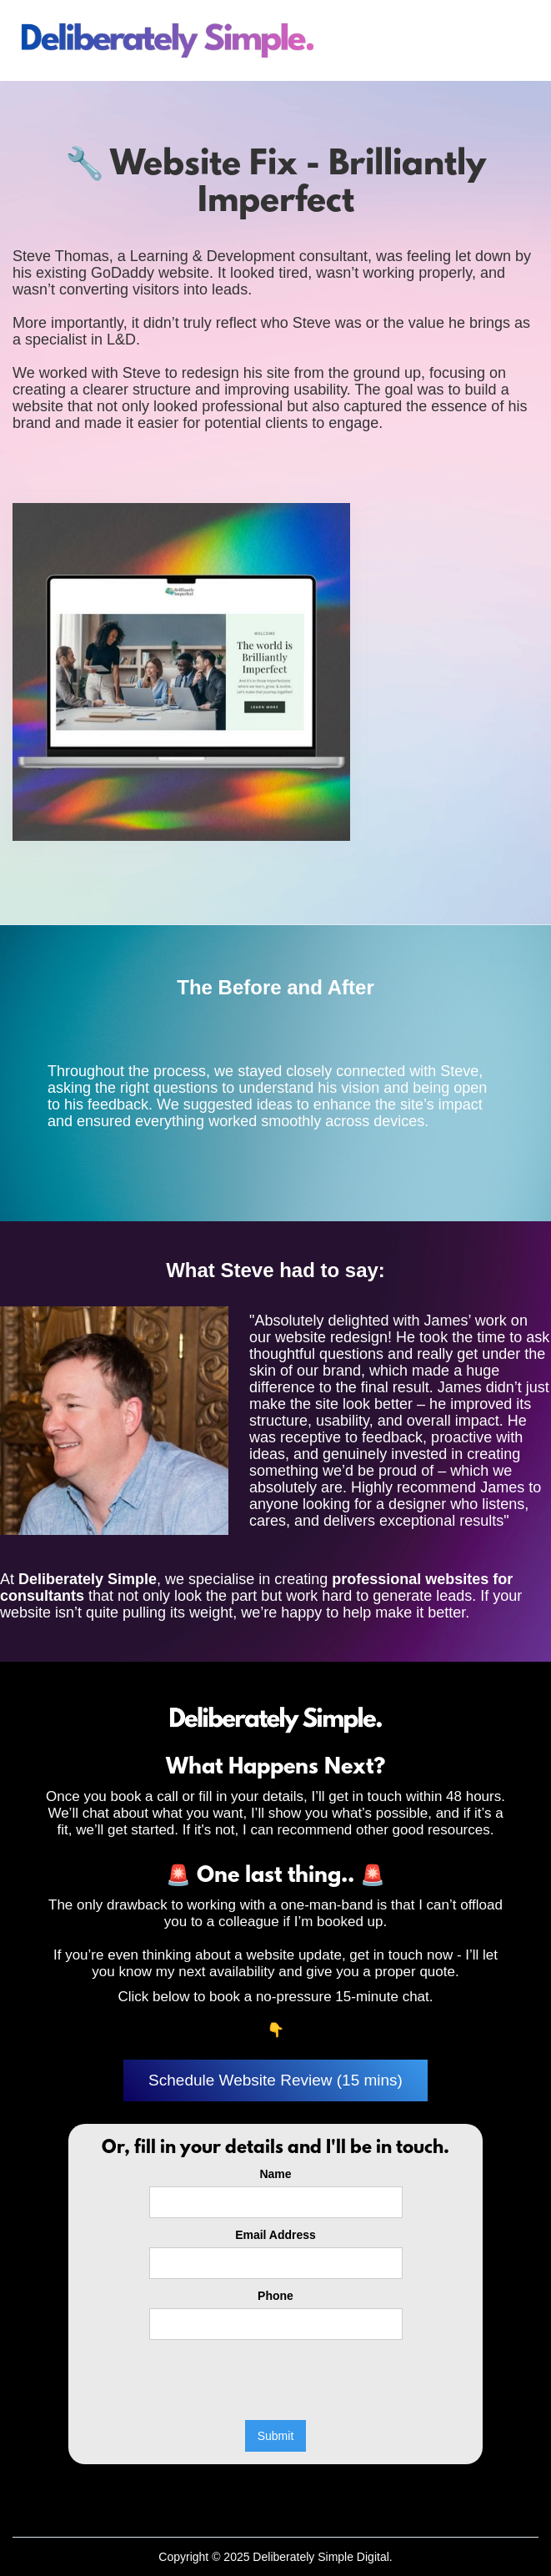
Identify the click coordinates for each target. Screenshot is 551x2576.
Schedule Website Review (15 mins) (275, 2080)
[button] (514, 41)
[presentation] (276, 2380)
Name (275, 2174)
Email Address (275, 2234)
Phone (275, 2295)
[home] (166, 40)
